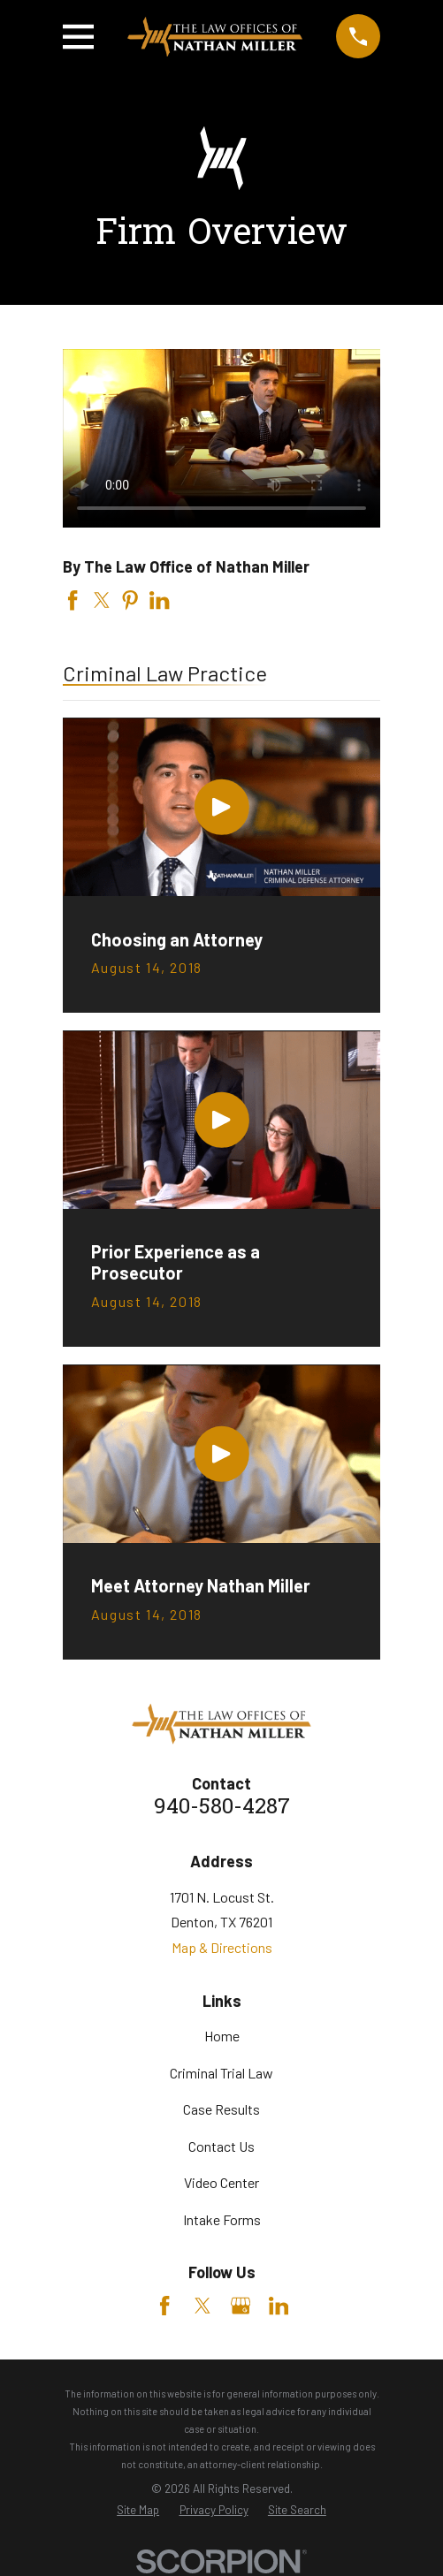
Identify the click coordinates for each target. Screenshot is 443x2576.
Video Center (221, 2182)
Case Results (221, 2109)
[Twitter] (202, 2305)
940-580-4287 (222, 1808)
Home (222, 2035)
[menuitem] (138, 2510)
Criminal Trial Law (221, 2072)
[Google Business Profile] (240, 2305)
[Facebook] (164, 2305)
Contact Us (221, 2146)
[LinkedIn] (278, 2305)
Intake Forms (222, 2219)
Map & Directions (222, 1947)
